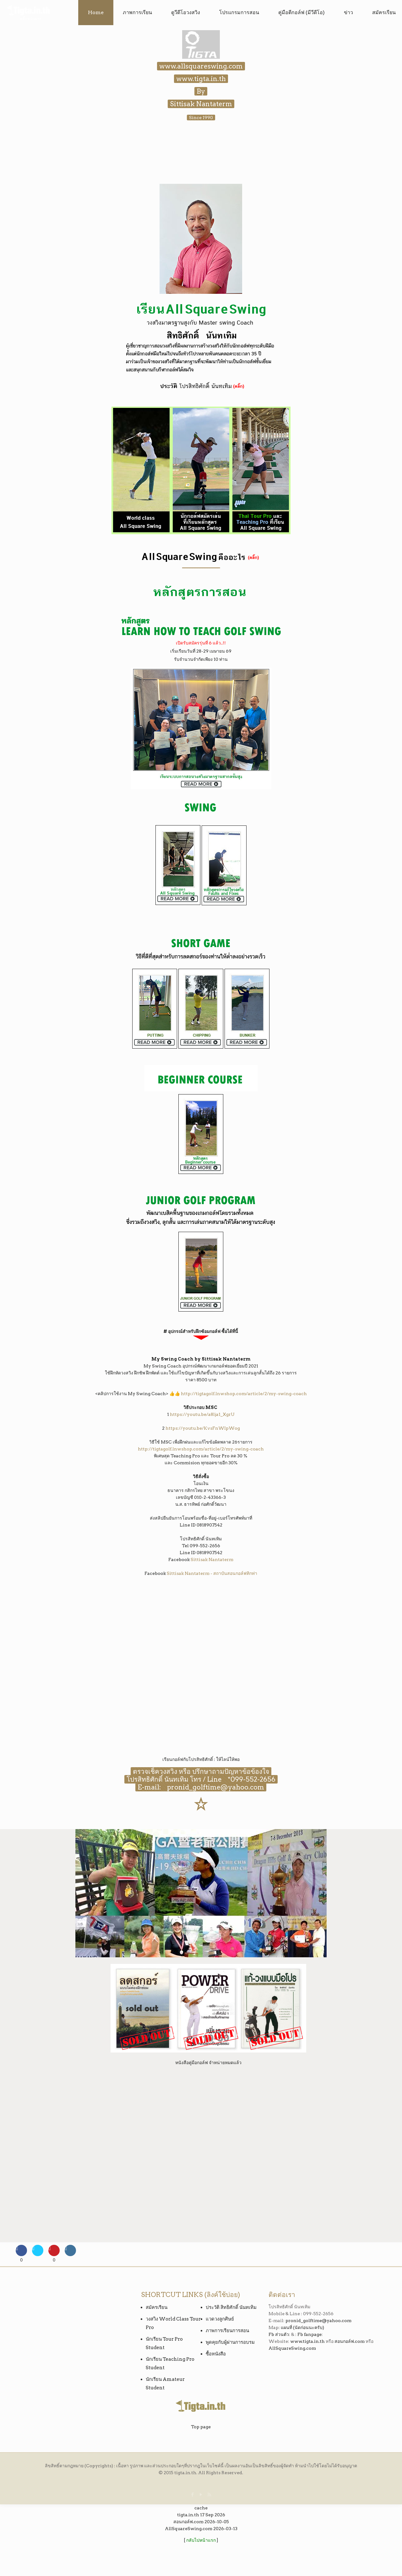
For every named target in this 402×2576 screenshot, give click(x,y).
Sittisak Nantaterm (212, 1559)
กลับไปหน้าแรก (201, 2540)
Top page (201, 2426)
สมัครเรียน (156, 2307)
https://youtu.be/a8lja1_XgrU (202, 1414)
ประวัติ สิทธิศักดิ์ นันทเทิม (231, 2307)
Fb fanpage (309, 2334)
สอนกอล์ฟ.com (349, 2341)
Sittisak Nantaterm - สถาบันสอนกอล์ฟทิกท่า (212, 1573)
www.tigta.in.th (307, 2341)
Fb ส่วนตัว (279, 2334)
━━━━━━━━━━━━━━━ (201, 567)
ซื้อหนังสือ (216, 2354)
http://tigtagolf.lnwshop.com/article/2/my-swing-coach (244, 1393)
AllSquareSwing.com (292, 2348)
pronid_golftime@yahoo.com (213, 1787)
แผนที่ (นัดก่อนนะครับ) (302, 2327)
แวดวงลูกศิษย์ (220, 2319)
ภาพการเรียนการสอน (227, 2330)
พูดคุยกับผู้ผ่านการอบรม (230, 2342)
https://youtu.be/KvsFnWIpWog (203, 1428)
